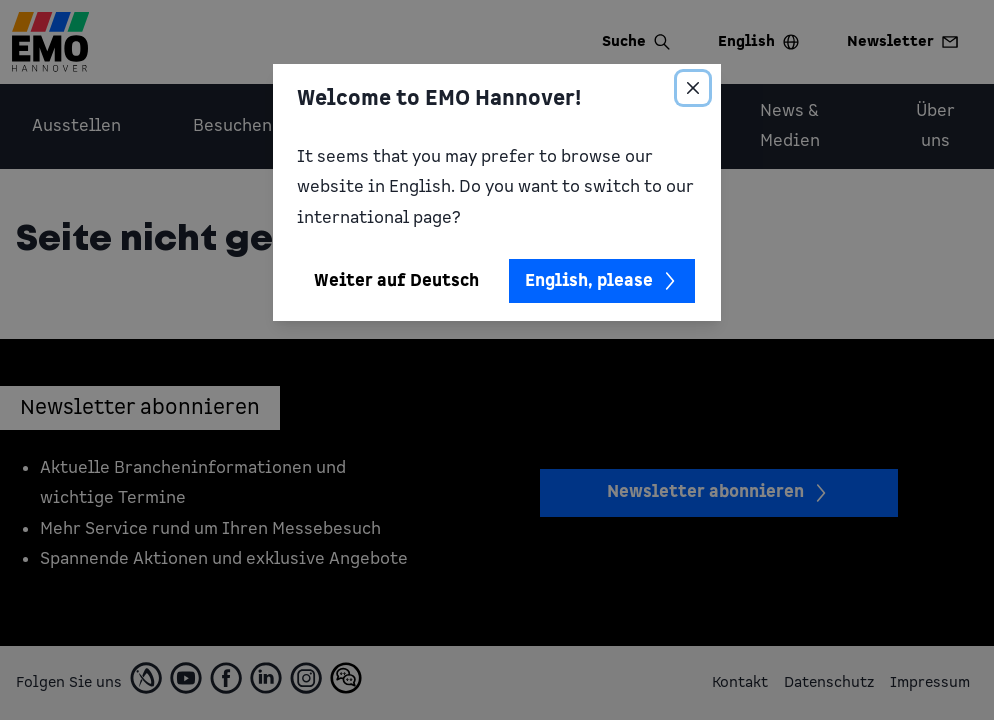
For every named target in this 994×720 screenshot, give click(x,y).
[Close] (693, 88)
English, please (602, 281)
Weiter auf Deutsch (396, 281)
